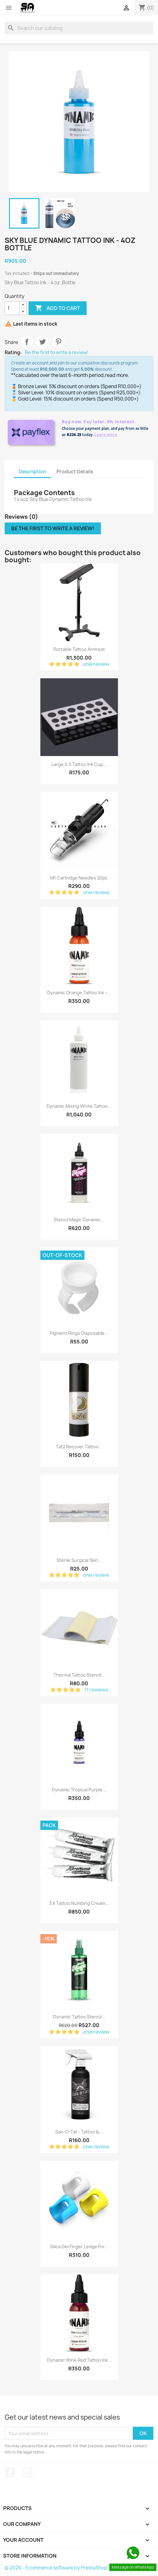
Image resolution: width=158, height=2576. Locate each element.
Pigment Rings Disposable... (79, 1333)
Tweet (42, 342)
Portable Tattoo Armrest (79, 649)
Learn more (105, 434)
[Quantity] (12, 308)
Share (26, 342)
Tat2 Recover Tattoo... (79, 1447)
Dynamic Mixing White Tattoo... (79, 1106)
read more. (117, 375)
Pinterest (58, 342)
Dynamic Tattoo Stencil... (79, 2017)
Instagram (27, 2472)
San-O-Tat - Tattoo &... (79, 2132)
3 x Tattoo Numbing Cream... (79, 1903)
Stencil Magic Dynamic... (79, 1220)
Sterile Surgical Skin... (79, 1560)
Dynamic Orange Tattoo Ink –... (79, 993)
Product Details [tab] (74, 471)
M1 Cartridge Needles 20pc (79, 878)
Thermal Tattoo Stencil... (79, 1675)
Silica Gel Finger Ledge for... (79, 2246)
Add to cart (57, 308)
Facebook (10, 2472)
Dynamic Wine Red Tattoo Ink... (79, 2360)
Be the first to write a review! (56, 353)
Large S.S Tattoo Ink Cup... (79, 764)
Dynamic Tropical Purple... (79, 1790)
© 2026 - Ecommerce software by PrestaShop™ (58, 2567)
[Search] (79, 28)
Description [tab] (32, 471)
